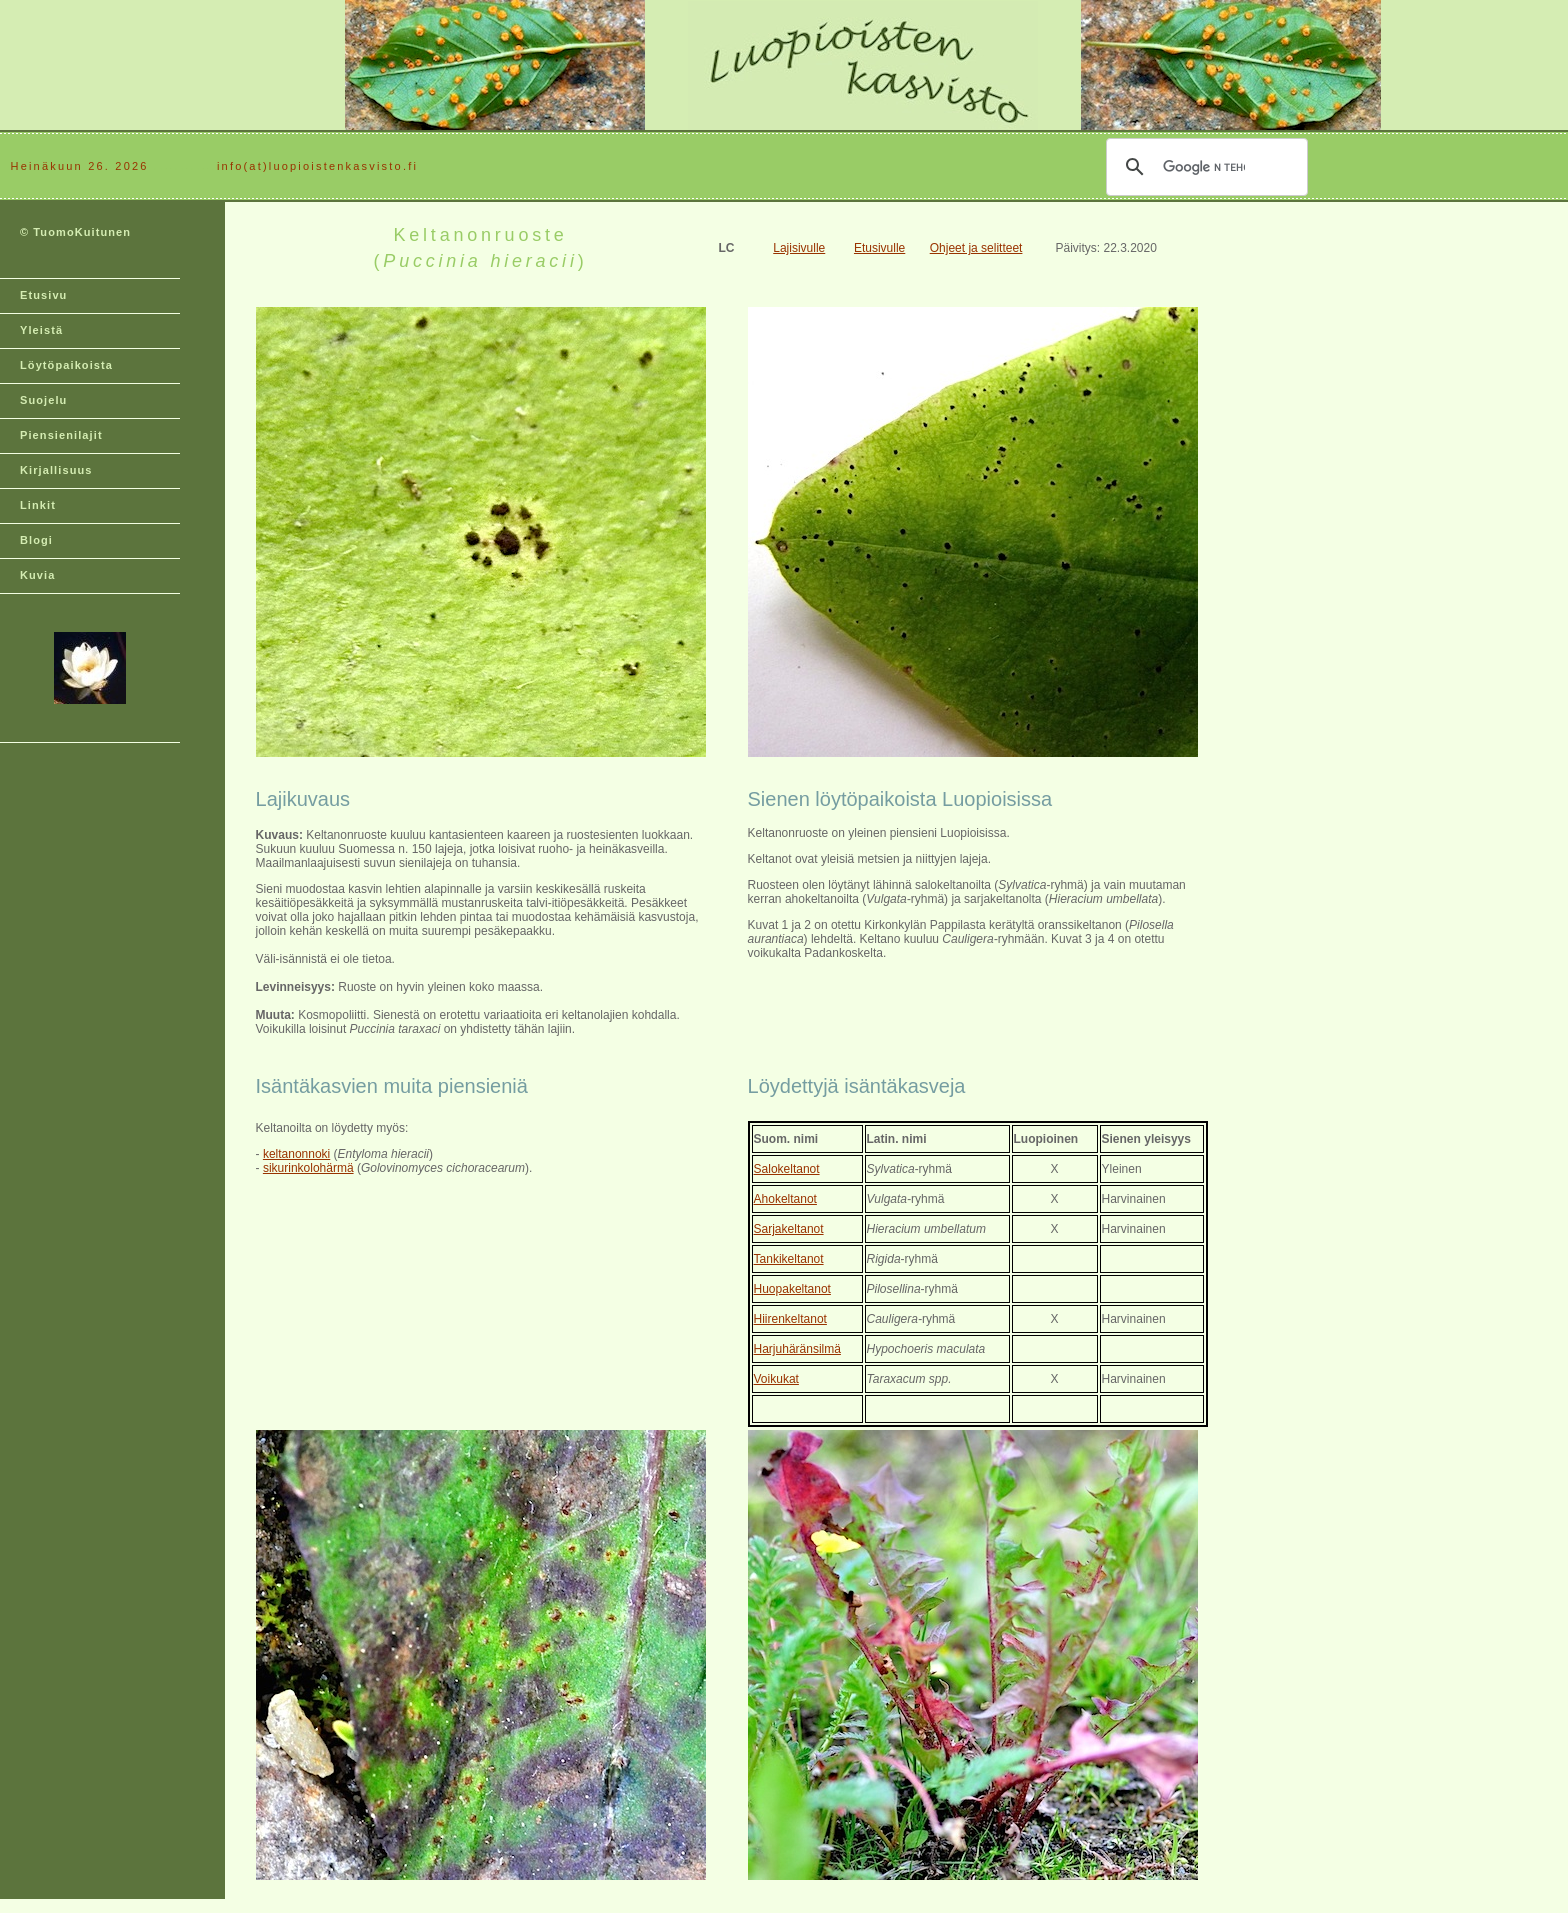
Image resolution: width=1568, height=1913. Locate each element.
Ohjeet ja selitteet (976, 248)
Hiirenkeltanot (790, 1319)
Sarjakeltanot (789, 1229)
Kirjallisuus (56, 470)
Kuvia (37, 575)
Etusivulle (879, 248)
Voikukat (776, 1379)
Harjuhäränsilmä (797, 1349)
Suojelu (43, 400)
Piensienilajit (61, 435)
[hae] (1204, 167)
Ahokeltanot (785, 1199)
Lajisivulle (799, 248)
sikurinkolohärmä (308, 1168)
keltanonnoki (296, 1154)
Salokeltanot (787, 1169)
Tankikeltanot (789, 1259)
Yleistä (41, 330)
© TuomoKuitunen (75, 232)
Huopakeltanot (792, 1289)
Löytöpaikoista (66, 365)
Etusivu (43, 295)
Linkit (38, 505)
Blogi (36, 540)
